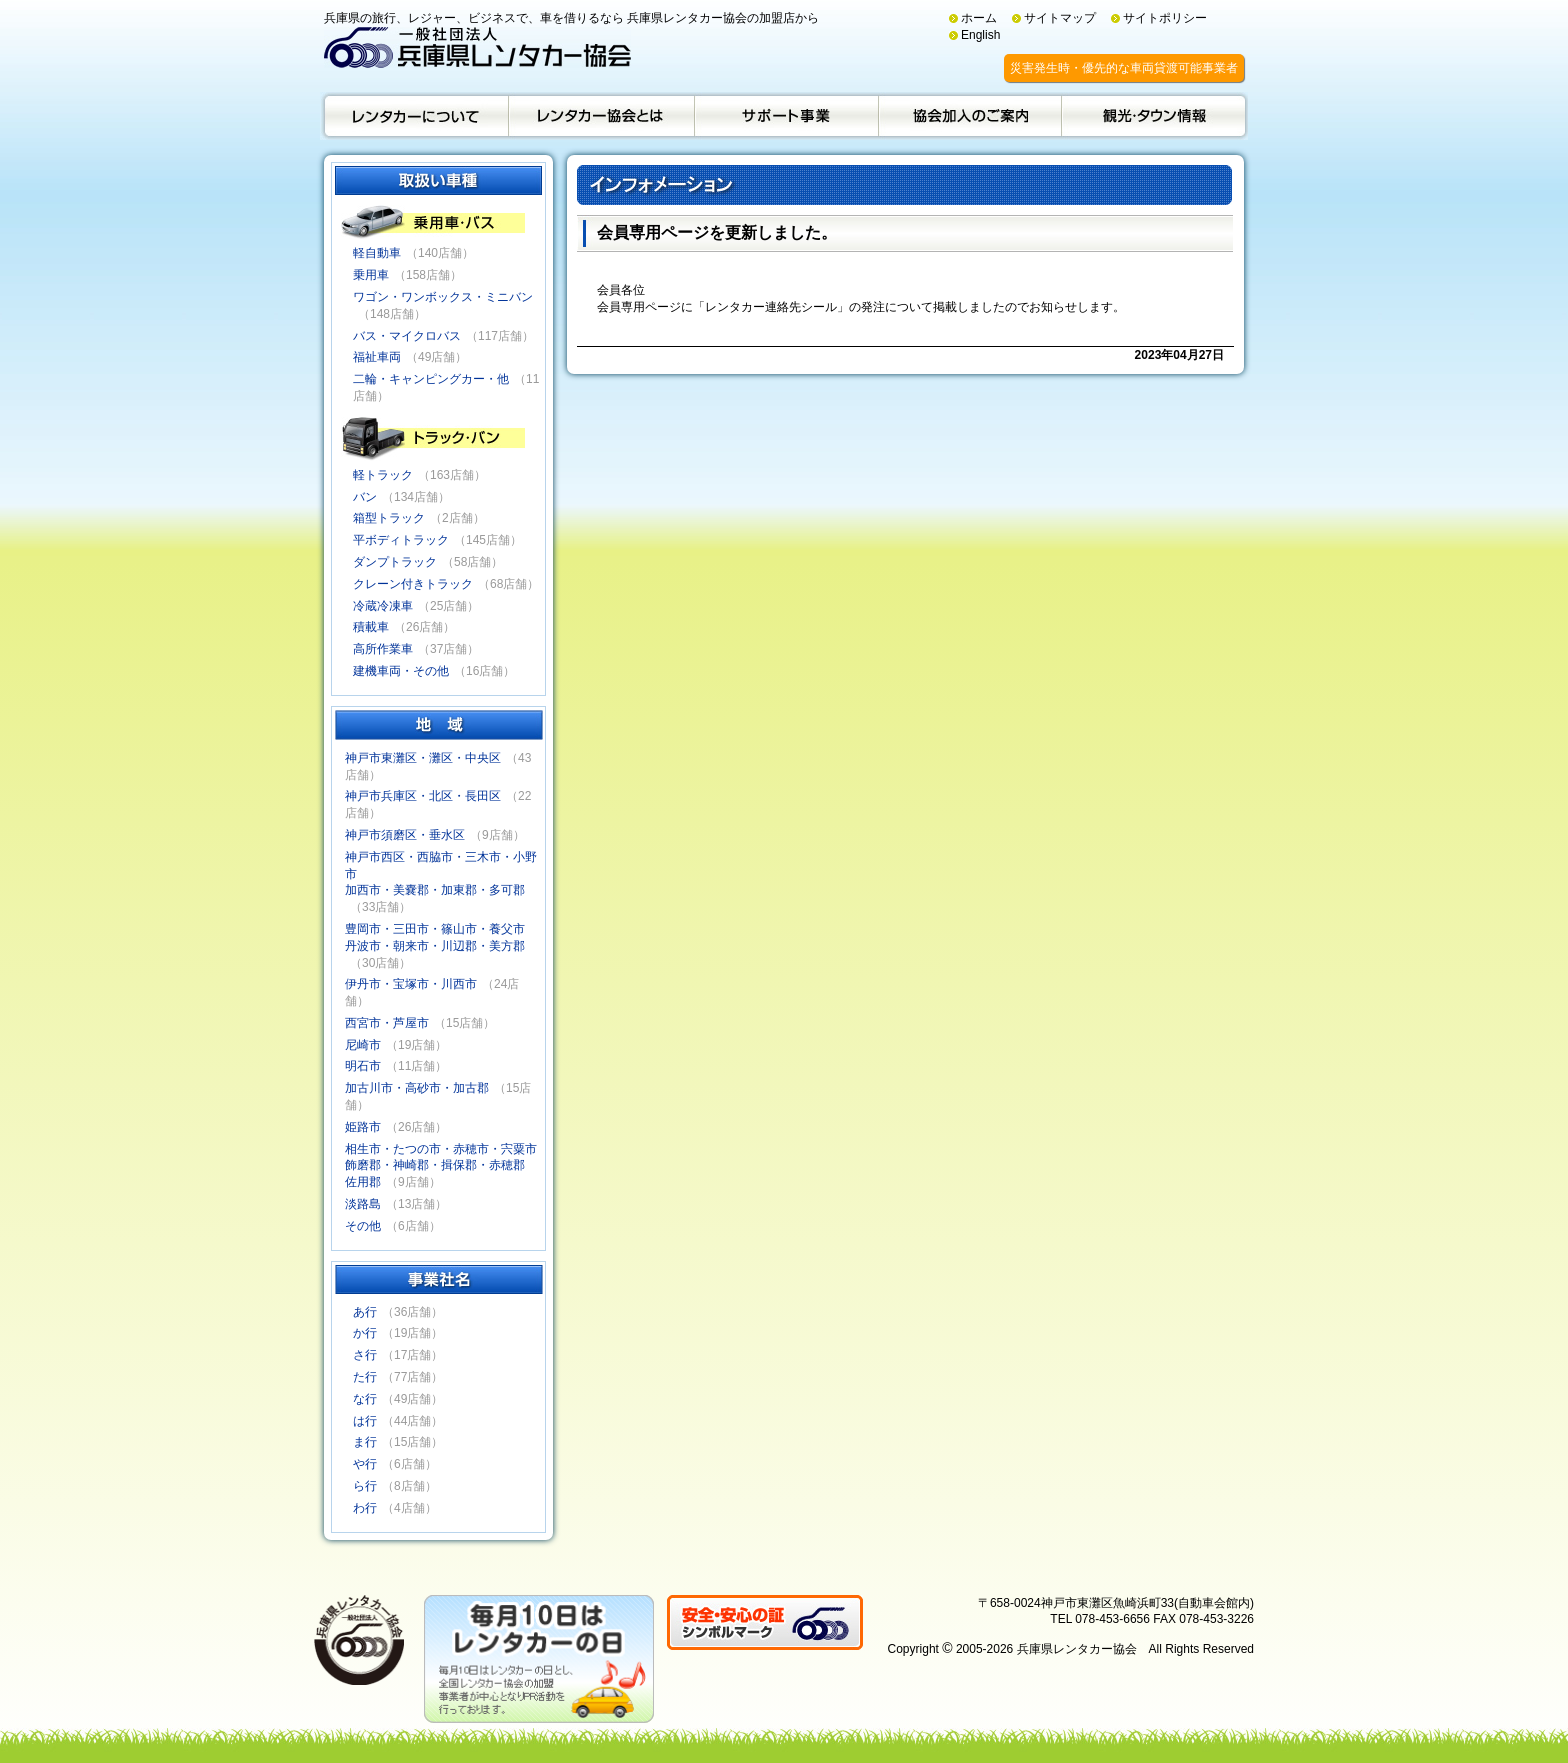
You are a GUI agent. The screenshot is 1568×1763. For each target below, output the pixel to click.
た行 (365, 1377)
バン (365, 497)
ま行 (365, 1442)
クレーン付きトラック (413, 584)
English (980, 35)
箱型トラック (389, 518)
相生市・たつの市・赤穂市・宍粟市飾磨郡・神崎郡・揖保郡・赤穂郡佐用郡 (441, 1166)
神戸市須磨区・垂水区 (405, 835)
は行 (365, 1421)
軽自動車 (377, 253)
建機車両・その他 (401, 671)
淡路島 (363, 1204)
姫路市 (363, 1127)
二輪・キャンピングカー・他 (431, 379)
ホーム (979, 18)
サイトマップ (1060, 18)
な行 (365, 1399)
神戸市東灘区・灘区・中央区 (423, 758)
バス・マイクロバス (407, 336)
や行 (365, 1464)
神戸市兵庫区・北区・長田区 (423, 796)
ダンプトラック (395, 562)
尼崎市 (363, 1045)
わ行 (365, 1508)
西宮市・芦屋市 (387, 1023)
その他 (363, 1226)
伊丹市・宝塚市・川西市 (411, 984)
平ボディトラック (401, 540)
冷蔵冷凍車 (383, 606)
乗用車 (371, 275)
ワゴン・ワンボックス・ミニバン (443, 297)
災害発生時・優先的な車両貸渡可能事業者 (1124, 68)
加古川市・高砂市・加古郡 (417, 1088)
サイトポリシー (1165, 18)
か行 (365, 1333)
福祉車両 (377, 357)
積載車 (371, 627)
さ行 (365, 1355)
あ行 (365, 1312)
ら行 (365, 1486)
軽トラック (383, 475)
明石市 (363, 1066)
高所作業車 (383, 649)
